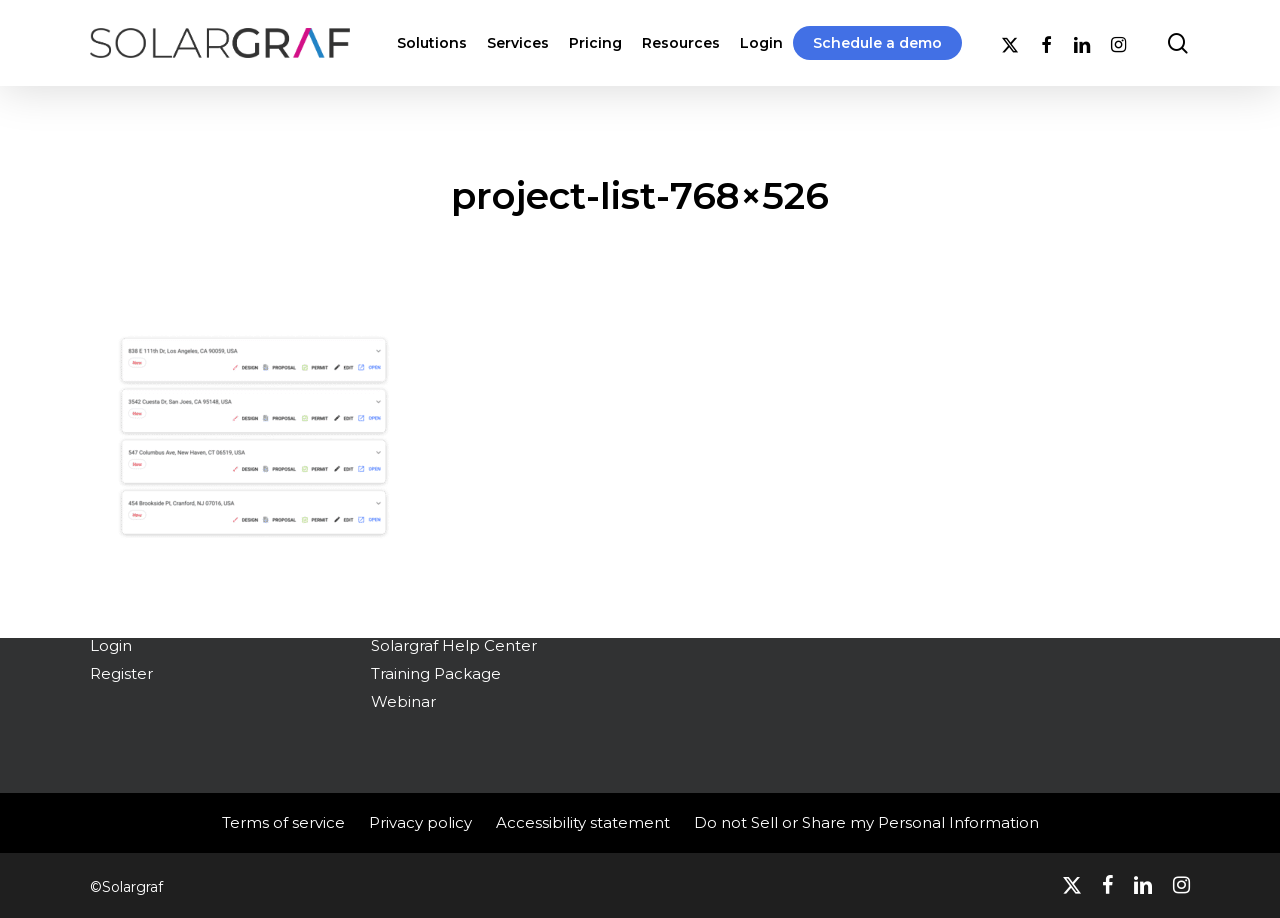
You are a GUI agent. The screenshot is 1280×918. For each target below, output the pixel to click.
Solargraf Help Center (454, 645)
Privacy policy (420, 822)
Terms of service (283, 822)
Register (121, 673)
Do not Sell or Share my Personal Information (866, 822)
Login (111, 645)
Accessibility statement (583, 822)
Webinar (403, 701)
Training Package (436, 673)
